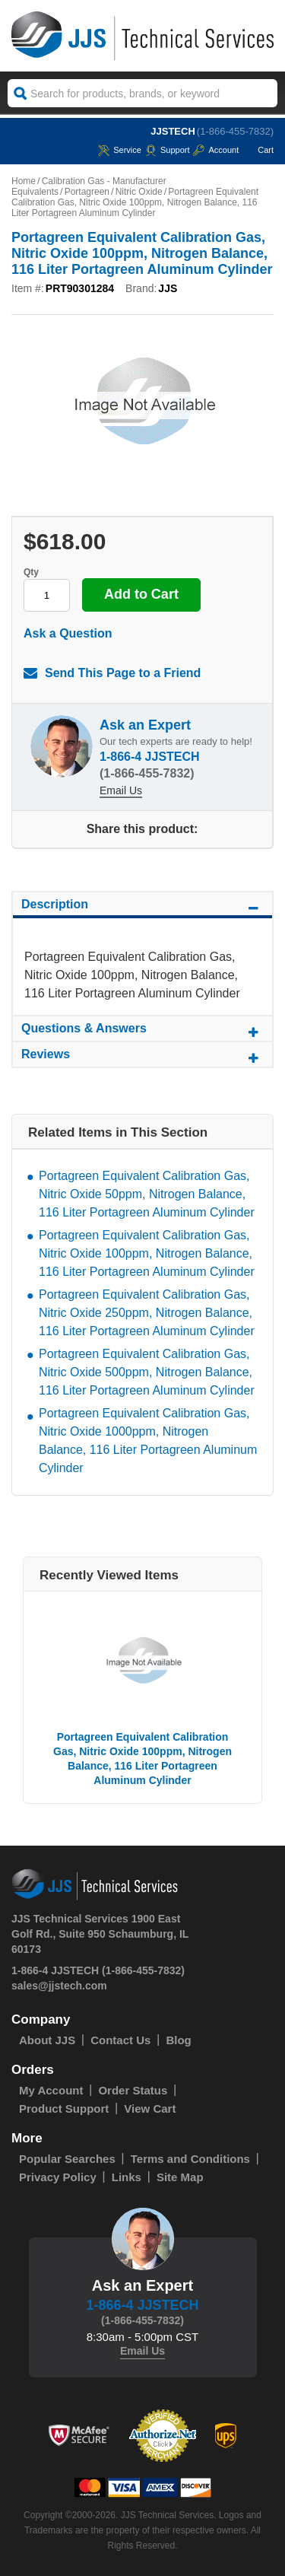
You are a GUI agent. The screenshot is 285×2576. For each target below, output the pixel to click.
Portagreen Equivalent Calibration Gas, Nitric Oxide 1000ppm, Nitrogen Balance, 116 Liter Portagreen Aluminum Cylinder (148, 1440)
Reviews (142, 1057)
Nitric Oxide (139, 191)
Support (167, 149)
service (119, 149)
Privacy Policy (58, 2177)
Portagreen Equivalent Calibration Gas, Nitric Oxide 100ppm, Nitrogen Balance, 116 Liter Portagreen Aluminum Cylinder (147, 1253)
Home (23, 181)
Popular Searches (67, 2158)
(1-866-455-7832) (235, 131)
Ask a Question (68, 633)
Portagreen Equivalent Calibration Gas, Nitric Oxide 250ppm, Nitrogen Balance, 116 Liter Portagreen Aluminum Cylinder (147, 1312)
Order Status (132, 2090)
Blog (178, 2040)
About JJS (47, 2040)
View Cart (150, 2108)
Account (216, 149)
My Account (51, 2090)
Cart (258, 149)
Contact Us (120, 2040)
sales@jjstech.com (59, 1986)
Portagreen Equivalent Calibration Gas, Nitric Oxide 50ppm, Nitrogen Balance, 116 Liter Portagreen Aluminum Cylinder (147, 1194)
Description (142, 907)
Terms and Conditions (190, 2158)
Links (126, 2177)
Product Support (64, 2108)
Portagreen (87, 191)
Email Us (121, 790)
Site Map (180, 2177)
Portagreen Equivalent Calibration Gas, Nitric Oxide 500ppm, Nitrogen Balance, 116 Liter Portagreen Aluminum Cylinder (147, 1372)
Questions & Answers (142, 1031)
